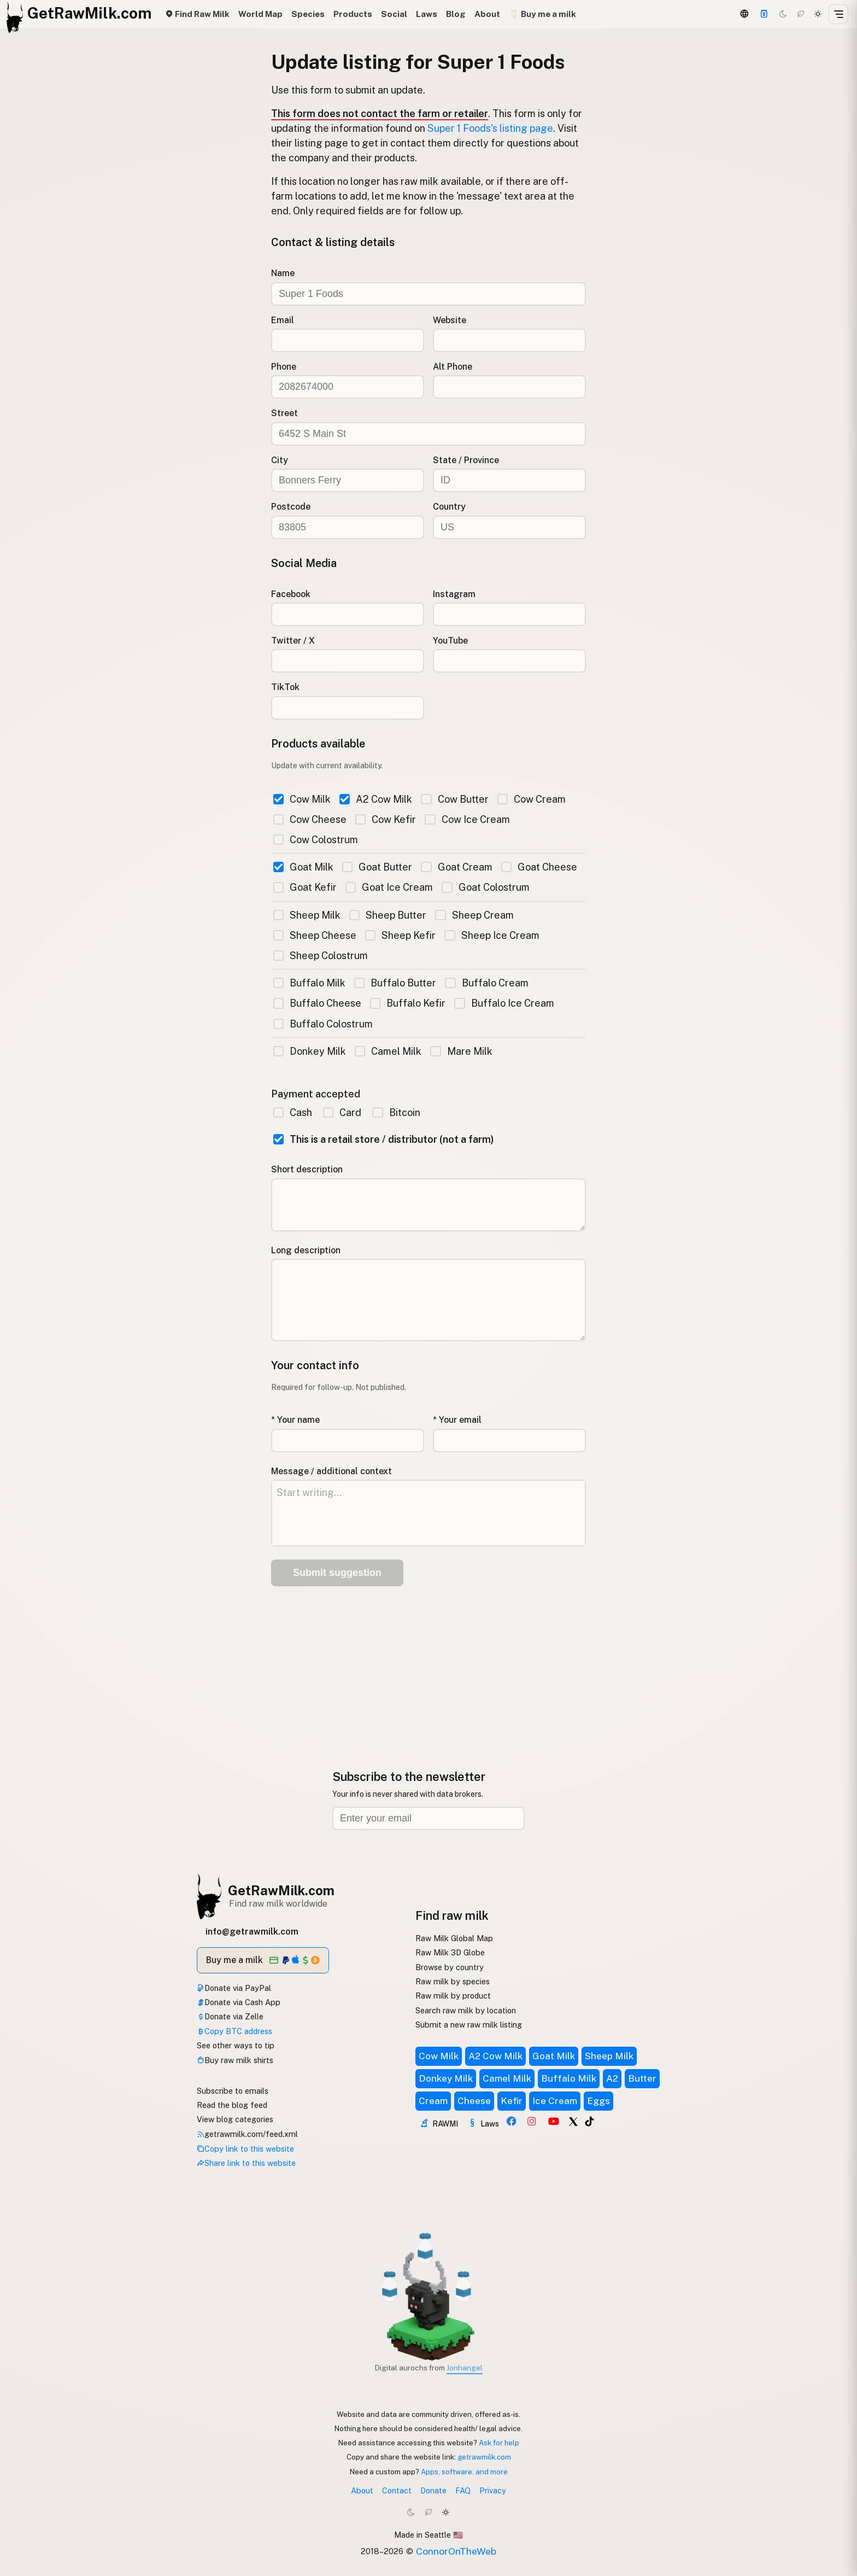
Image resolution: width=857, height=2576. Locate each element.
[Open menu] (838, 14)
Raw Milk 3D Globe (450, 1952)
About (487, 14)
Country (449, 506)
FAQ (463, 2490)
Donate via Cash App (238, 2002)
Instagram (454, 594)
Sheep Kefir (400, 935)
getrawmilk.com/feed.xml (247, 2134)
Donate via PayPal (234, 1988)
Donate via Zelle (230, 2016)
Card (342, 1112)
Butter (642, 2078)
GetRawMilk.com (281, 1890)
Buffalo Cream (486, 983)
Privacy (492, 2490)
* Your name (295, 1420)
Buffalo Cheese (317, 1003)
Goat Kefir (305, 887)
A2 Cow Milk (375, 799)
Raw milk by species (452, 1981)
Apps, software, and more (464, 2471)
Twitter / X (293, 640)
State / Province (466, 460)
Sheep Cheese (314, 935)
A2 (612, 2078)
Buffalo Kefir (407, 1003)
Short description (307, 1169)
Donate (433, 2490)
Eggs (598, 2100)
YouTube (450, 640)
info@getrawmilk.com (252, 1931)
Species (308, 14)
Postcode (290, 506)
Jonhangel (465, 2367)
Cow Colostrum (315, 839)
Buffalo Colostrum (323, 1024)
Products (352, 14)
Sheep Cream (474, 915)
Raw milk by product (453, 1995)
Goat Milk (303, 867)
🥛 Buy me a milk (542, 14)
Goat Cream (456, 867)
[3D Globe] (744, 14)
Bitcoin (396, 1112)
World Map (260, 14)
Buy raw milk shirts (235, 2060)
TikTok (285, 687)
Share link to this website (246, 2163)
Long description (306, 1250)
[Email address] (428, 1818)
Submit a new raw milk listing (468, 2024)
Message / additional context (331, 1471)
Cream (433, 2100)
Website (449, 320)
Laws (426, 14)
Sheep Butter (387, 915)
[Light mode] (818, 14)
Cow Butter (454, 799)
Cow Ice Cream (467, 819)
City (279, 460)
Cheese (474, 2100)
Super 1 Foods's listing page (490, 128)
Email (282, 320)
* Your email (457, 1420)
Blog (456, 14)
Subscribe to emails (232, 2090)
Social (394, 14)
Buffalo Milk (309, 983)
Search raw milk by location (465, 2010)
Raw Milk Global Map (454, 1938)
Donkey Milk (309, 1051)
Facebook (290, 594)
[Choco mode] (800, 14)
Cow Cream (531, 799)
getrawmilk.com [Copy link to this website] (484, 2456)
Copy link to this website (245, 2148)
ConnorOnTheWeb (456, 2551)
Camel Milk (388, 1051)
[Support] (764, 14)
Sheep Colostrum (320, 955)
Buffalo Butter (395, 983)
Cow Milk (302, 799)
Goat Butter (377, 867)
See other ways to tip (235, 2045)
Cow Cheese (310, 819)
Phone (283, 366)
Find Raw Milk (197, 14)
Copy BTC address (234, 2031)
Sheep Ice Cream (491, 935)
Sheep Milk (307, 915)
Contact (397, 2490)
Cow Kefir (385, 819)
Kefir (512, 2100)
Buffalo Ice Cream (504, 1003)
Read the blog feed (232, 2105)
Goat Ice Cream (389, 887)
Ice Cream (554, 2100)
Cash (292, 1112)
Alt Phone (452, 366)
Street (284, 413)
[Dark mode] (783, 14)
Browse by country (449, 1967)
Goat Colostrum (485, 887)
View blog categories (235, 2119)
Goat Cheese (539, 867)
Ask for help (499, 2442)
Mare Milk (461, 1051)
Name (283, 273)
